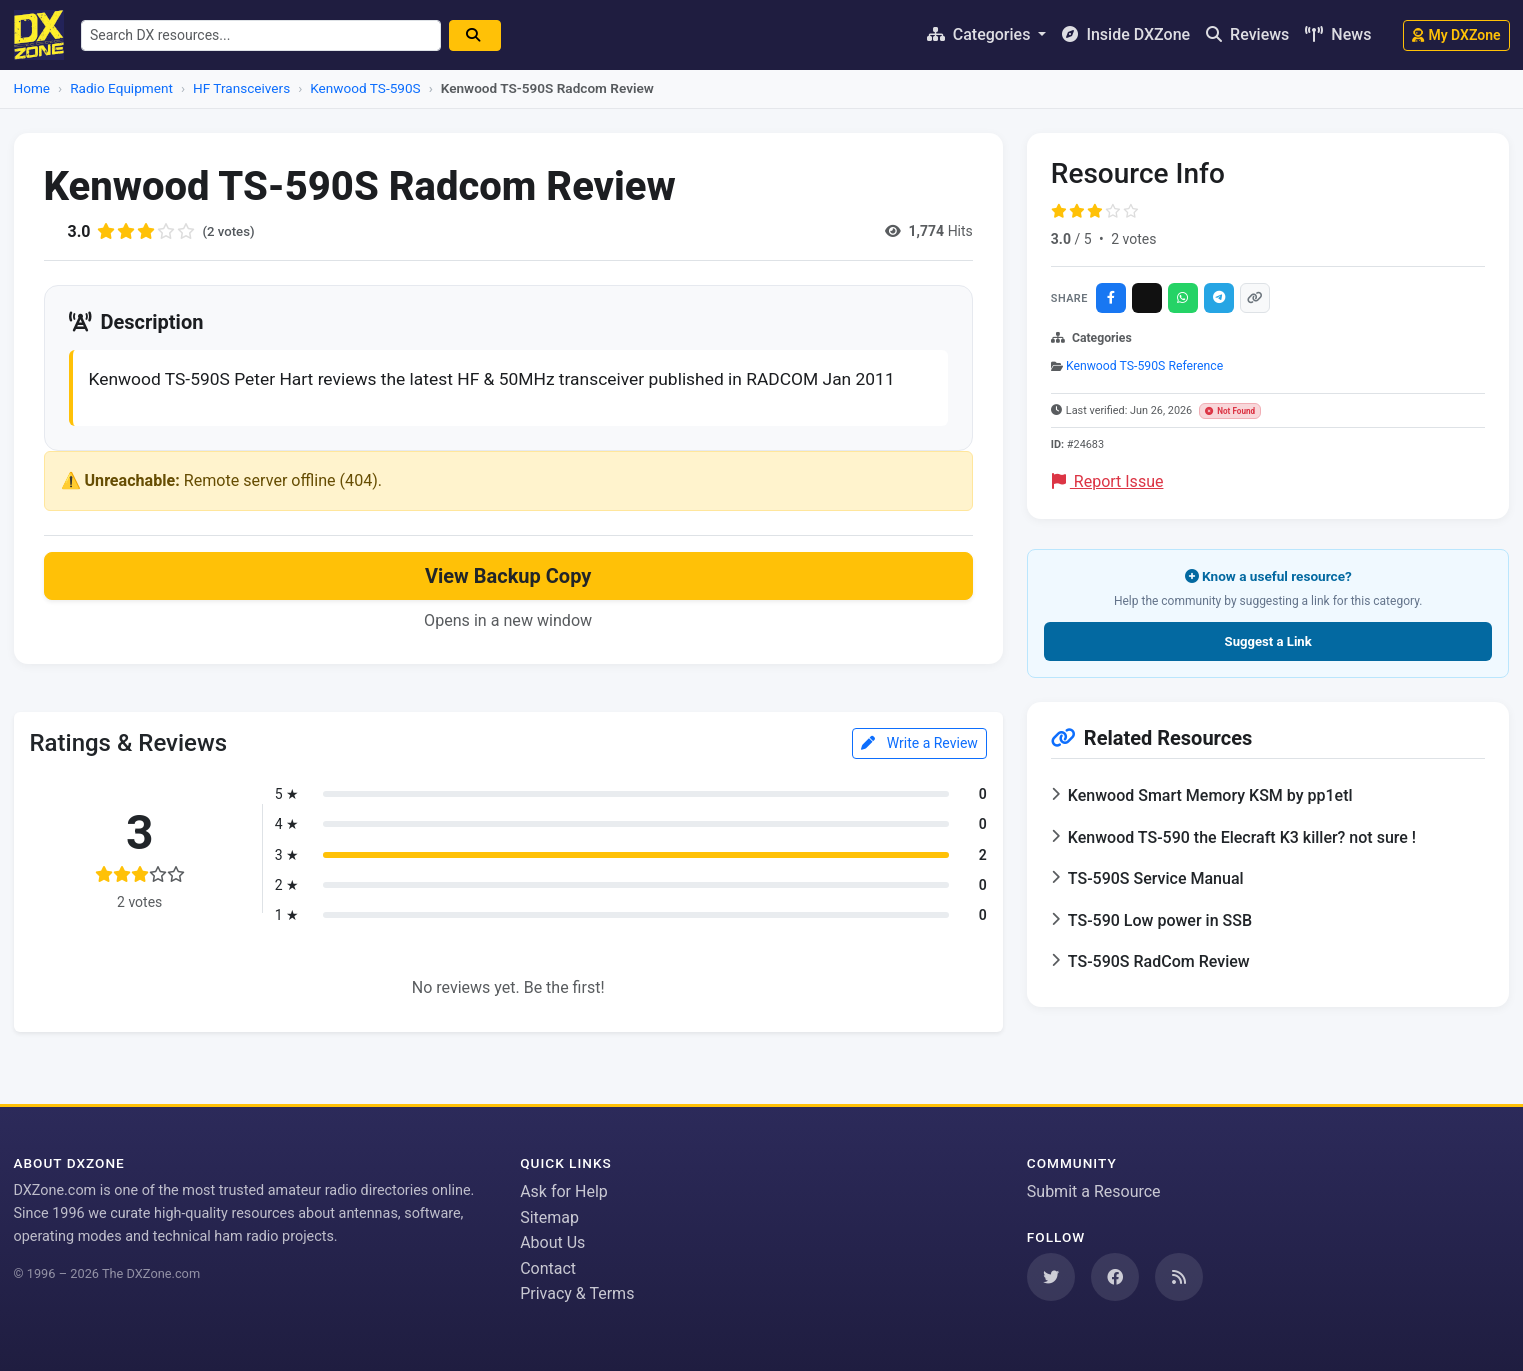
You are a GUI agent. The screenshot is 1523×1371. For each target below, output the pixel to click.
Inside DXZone (1126, 34)
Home (32, 88)
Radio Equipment (121, 88)
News (1338, 34)
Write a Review (919, 774)
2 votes (1133, 239)
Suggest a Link (1268, 641)
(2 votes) (230, 231)
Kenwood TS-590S (365, 88)
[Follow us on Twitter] (1051, 1277)
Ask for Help (564, 1191)
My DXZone (1456, 35)
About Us (552, 1242)
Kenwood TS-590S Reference (1144, 366)
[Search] (482, 35)
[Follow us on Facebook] (1115, 1277)
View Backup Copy (508, 607)
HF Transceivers (241, 88)
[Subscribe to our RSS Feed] (1179, 1277)
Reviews (1247, 34)
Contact (548, 1268)
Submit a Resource (1094, 1191)
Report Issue (1108, 481)
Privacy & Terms (577, 1293)
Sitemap (549, 1217)
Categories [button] (981, 34)
